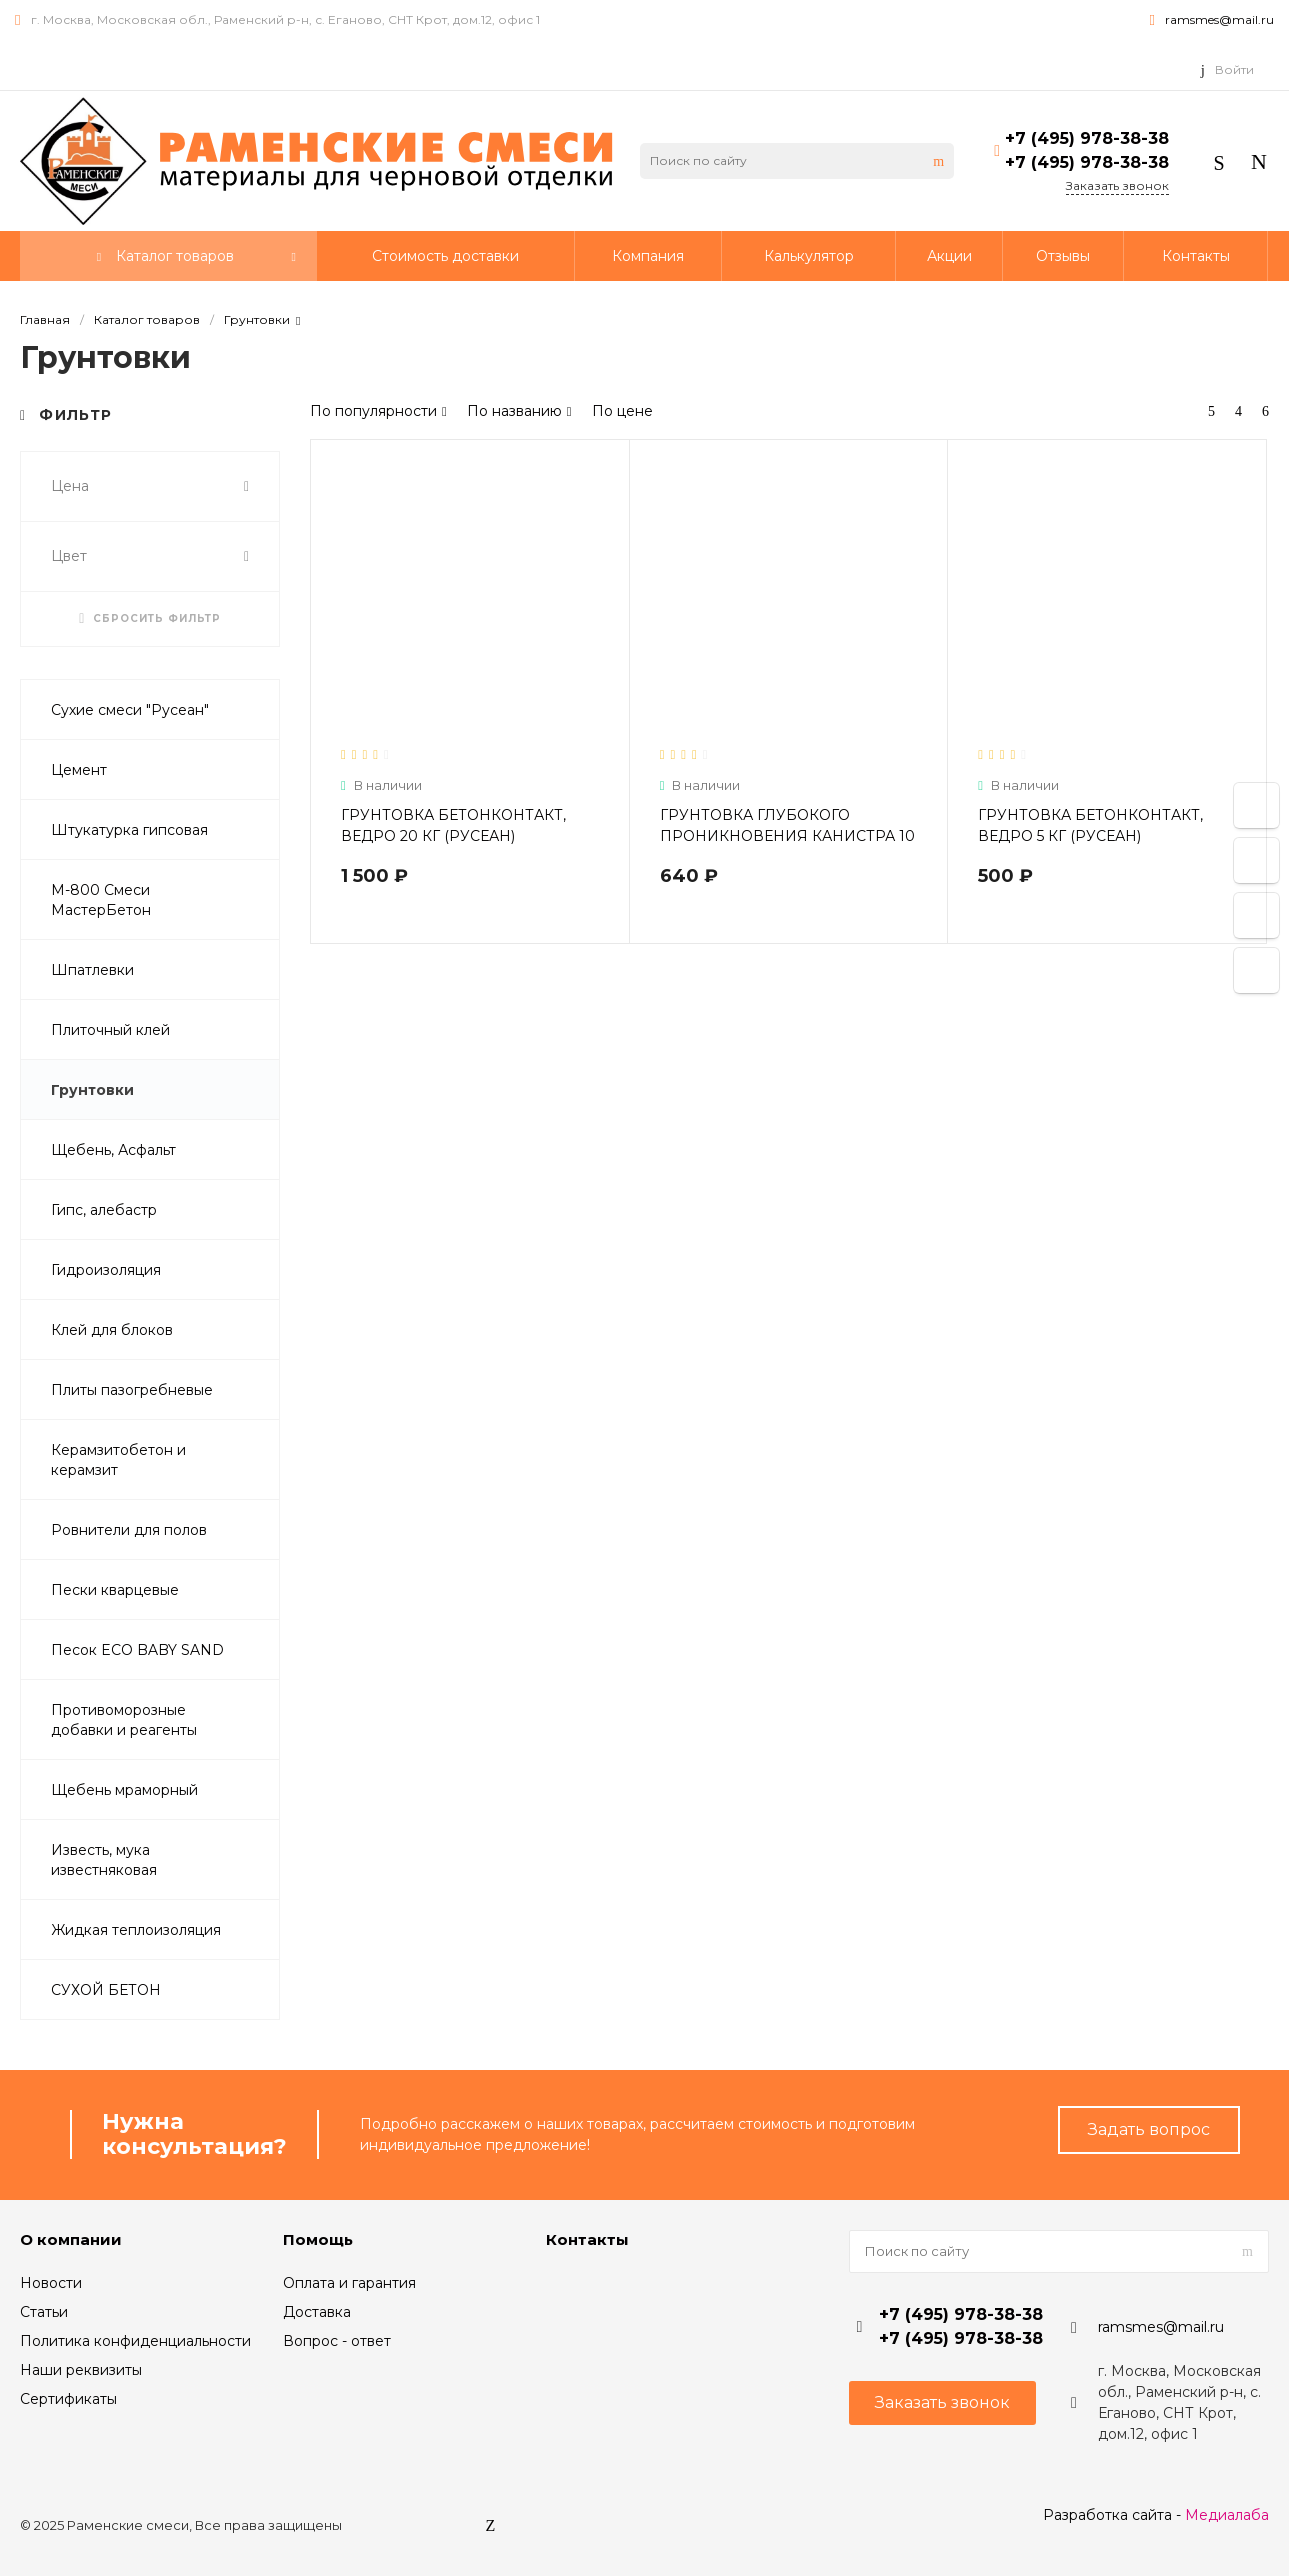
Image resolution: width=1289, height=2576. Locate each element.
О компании (71, 2239)
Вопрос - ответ (337, 2341)
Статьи (44, 2312)
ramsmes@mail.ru (1219, 19)
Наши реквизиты (81, 2370)
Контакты (587, 2239)
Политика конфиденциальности (135, 2341)
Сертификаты (68, 2399)
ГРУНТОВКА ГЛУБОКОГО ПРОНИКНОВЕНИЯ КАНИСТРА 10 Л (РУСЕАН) (787, 836)
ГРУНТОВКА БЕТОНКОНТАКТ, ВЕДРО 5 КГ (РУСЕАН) (1090, 825)
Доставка (317, 2312)
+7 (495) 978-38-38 (1087, 138)
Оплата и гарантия (349, 2283)
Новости (51, 2283)
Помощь (318, 2239)
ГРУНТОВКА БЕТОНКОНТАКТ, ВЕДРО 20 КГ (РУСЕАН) (453, 825)
